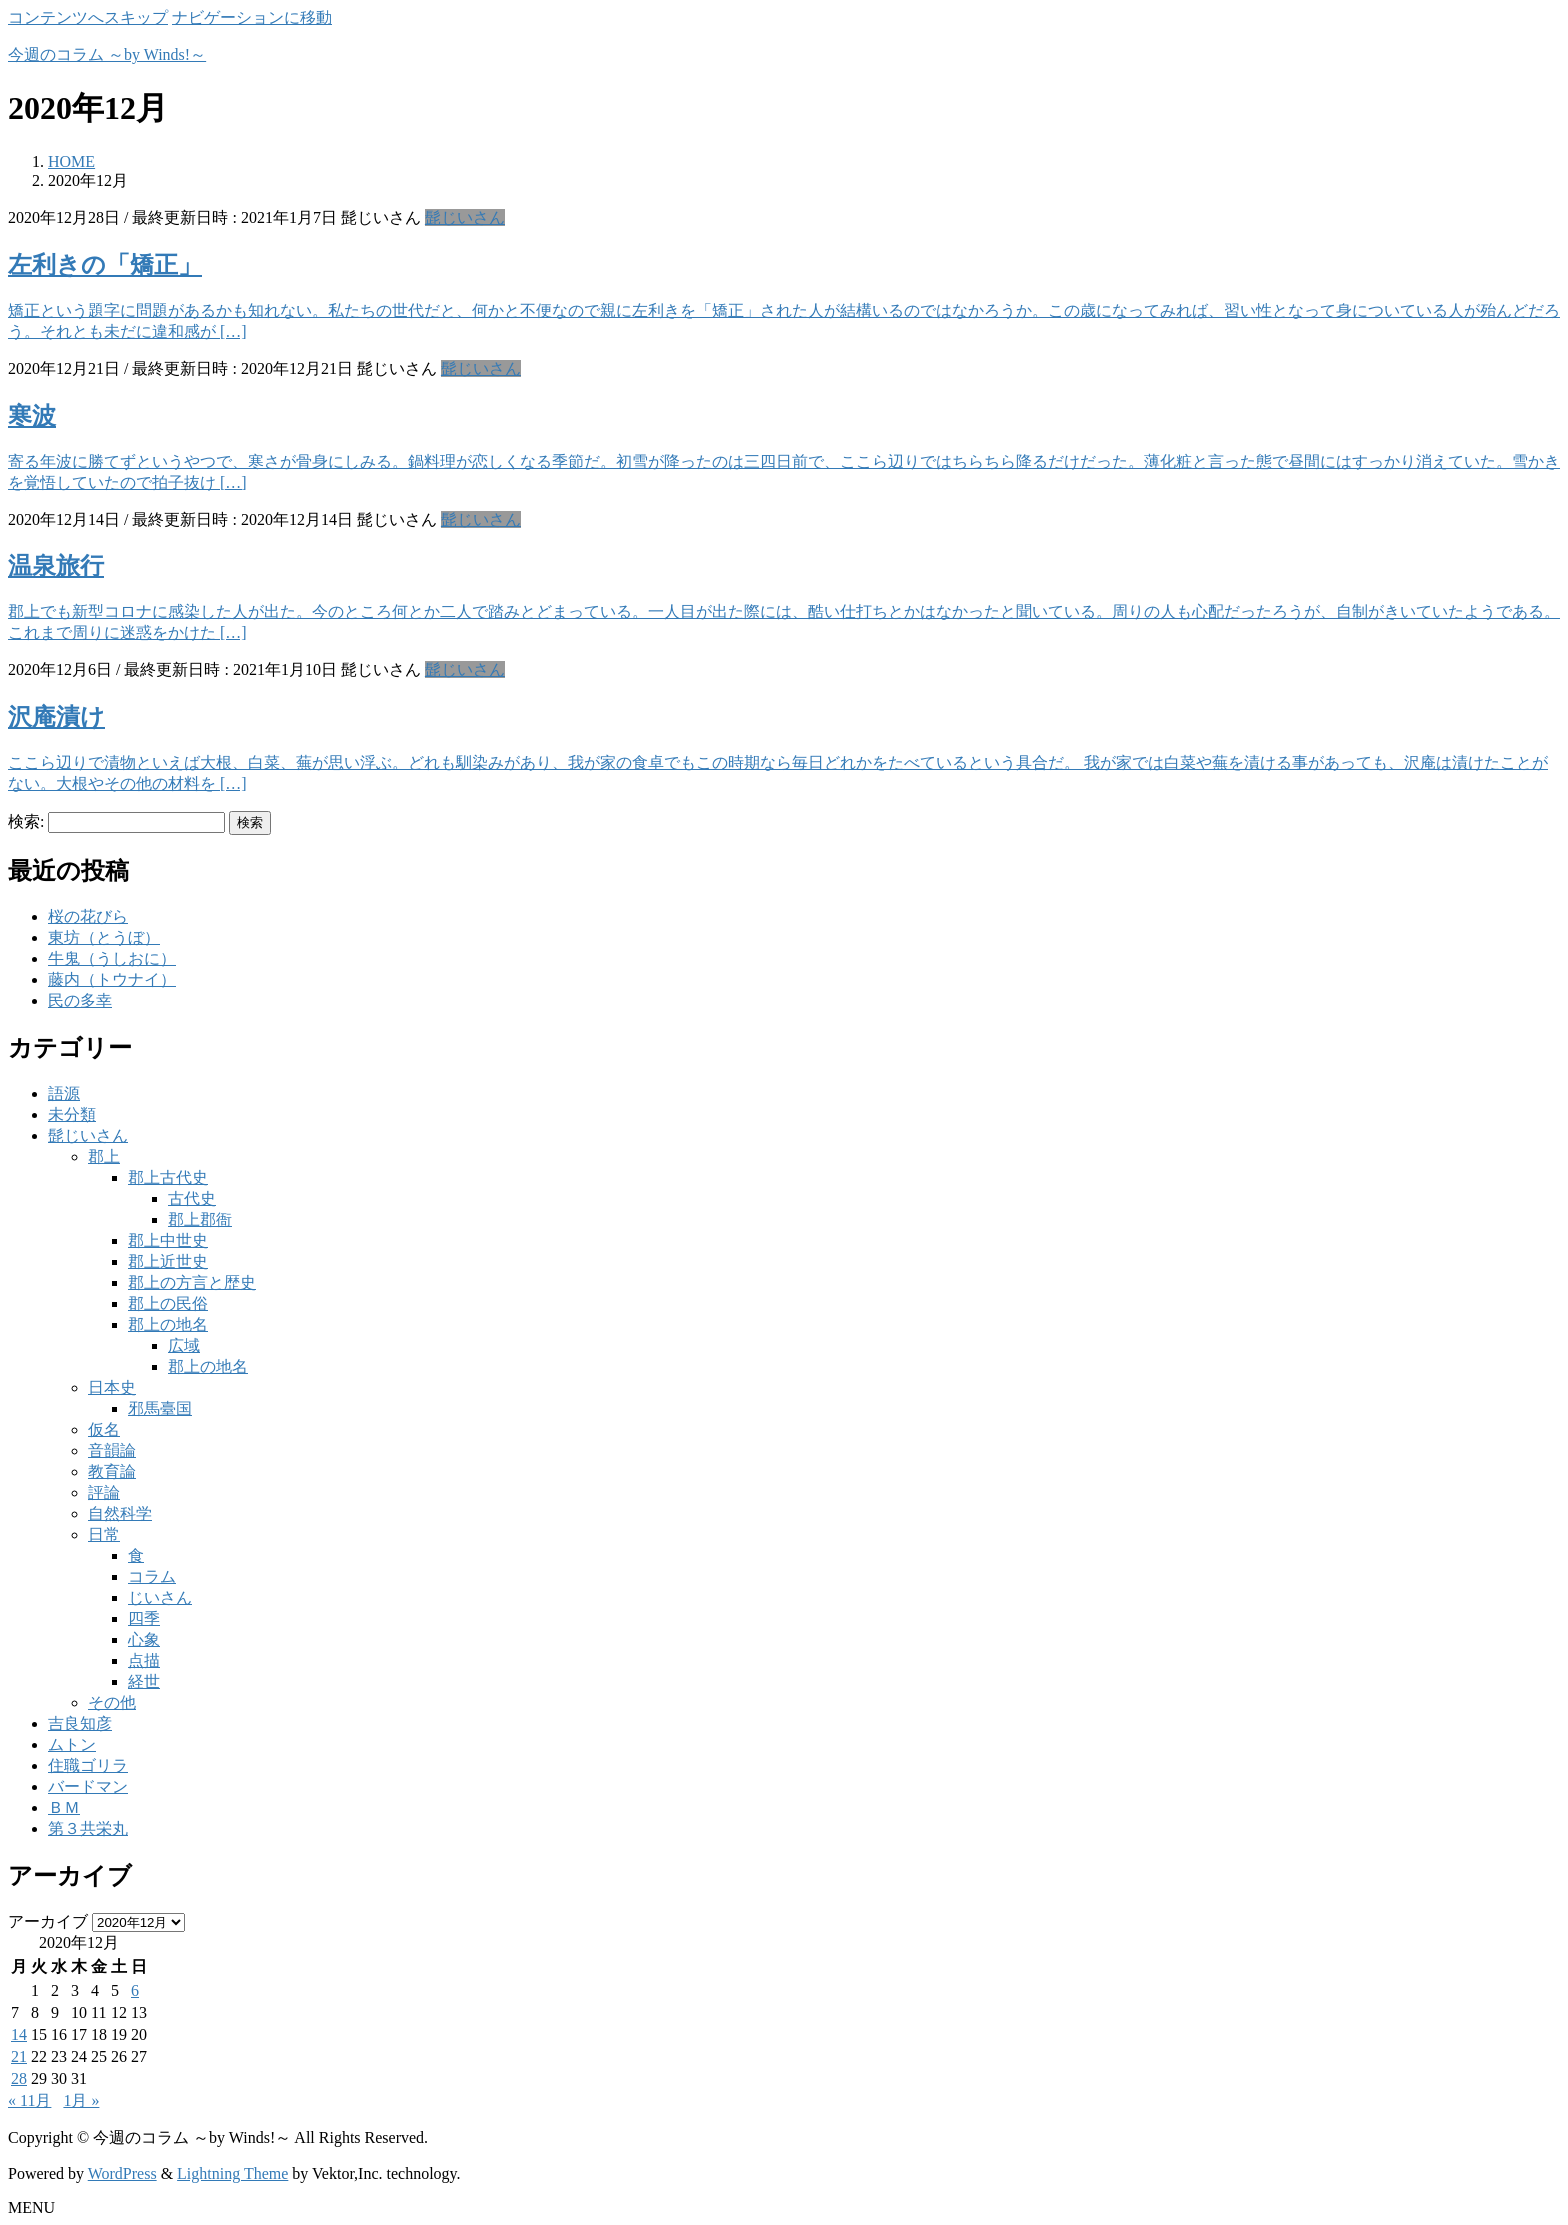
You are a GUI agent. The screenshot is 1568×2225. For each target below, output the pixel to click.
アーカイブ (48, 1921)
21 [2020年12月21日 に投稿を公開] (19, 2056)
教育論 (112, 1471)
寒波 (32, 416)
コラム (152, 1576)
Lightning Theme (232, 2173)
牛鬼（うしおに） (112, 958)
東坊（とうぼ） (104, 937)
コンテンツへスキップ (88, 17)
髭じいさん (465, 217)
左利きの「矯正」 (105, 265)
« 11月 (29, 2100)
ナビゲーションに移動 (252, 17)
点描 (144, 1660)
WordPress (122, 2173)
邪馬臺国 (160, 1408)
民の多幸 (80, 1000)
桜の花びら (88, 916)
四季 (144, 1618)
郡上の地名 (168, 1324)
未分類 (72, 1114)
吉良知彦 (80, 1723)
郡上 (104, 1156)
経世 (144, 1681)
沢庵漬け (56, 717)
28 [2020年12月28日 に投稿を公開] (19, 2078)
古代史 (192, 1198)
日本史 (112, 1387)
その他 (112, 1702)
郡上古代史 (168, 1177)
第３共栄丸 (88, 1828)
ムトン (72, 1744)
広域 (184, 1345)
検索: (26, 821)
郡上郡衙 (200, 1219)
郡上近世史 (168, 1261)
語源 (64, 1093)
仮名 (104, 1429)
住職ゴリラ (88, 1765)
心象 (144, 1639)
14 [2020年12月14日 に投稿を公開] (19, 2034)
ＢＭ (64, 1807)
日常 (104, 1534)
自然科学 (120, 1513)
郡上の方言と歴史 (192, 1282)
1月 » (81, 2100)
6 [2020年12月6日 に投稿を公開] (135, 1990)
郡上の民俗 (168, 1303)
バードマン (88, 1786)
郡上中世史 (168, 1240)
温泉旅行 (56, 566)
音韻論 (112, 1450)
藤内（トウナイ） (112, 979)
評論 (104, 1492)
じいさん (160, 1597)
